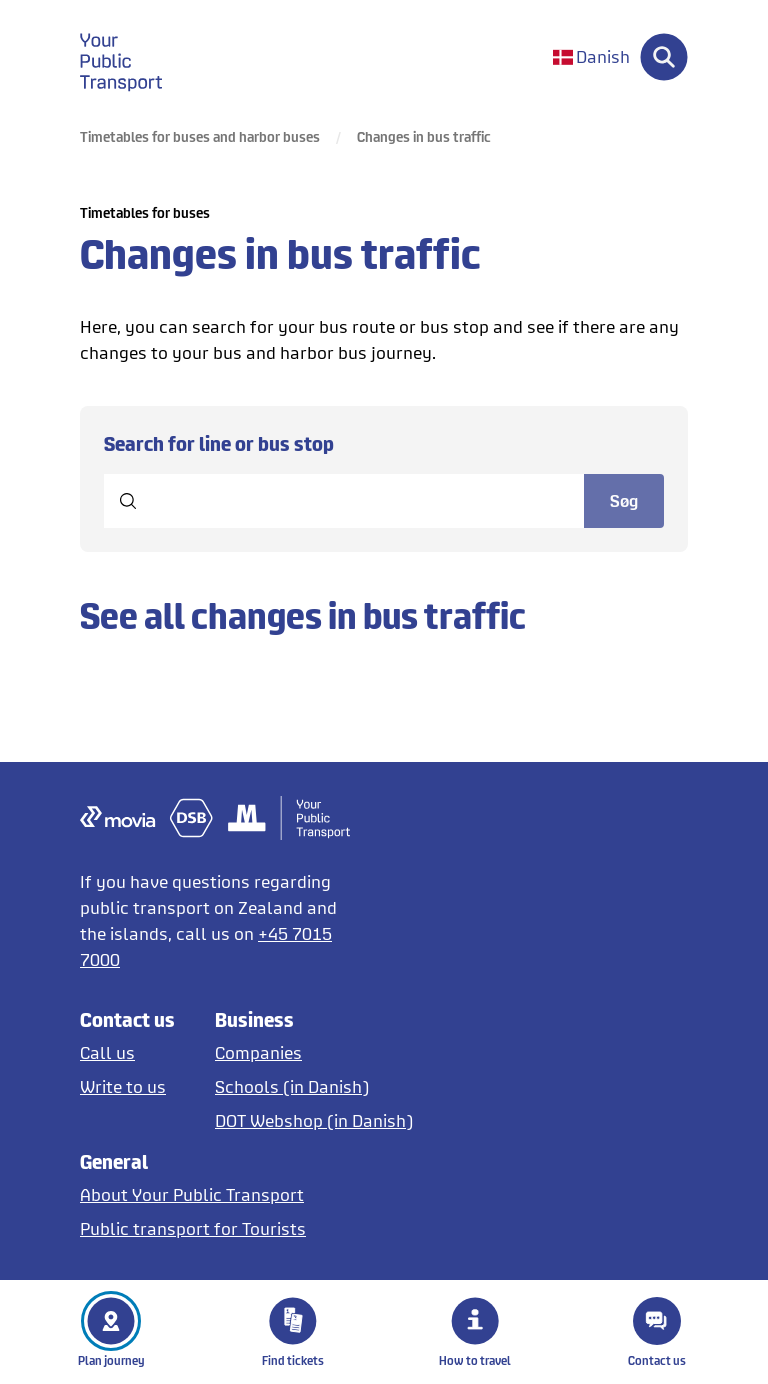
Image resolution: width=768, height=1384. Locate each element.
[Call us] (127, 1052)
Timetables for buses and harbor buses (200, 136)
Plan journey (111, 1332)
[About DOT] (193, 1194)
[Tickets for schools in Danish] (314, 1086)
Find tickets (293, 1332)
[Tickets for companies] (314, 1052)
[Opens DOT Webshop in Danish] (314, 1120)
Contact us (657, 1332)
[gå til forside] (133, 57)
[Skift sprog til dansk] (591, 57)
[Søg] (664, 57)
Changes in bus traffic (424, 136)
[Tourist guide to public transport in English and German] (193, 1228)
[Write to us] (127, 1086)
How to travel (475, 1332)
